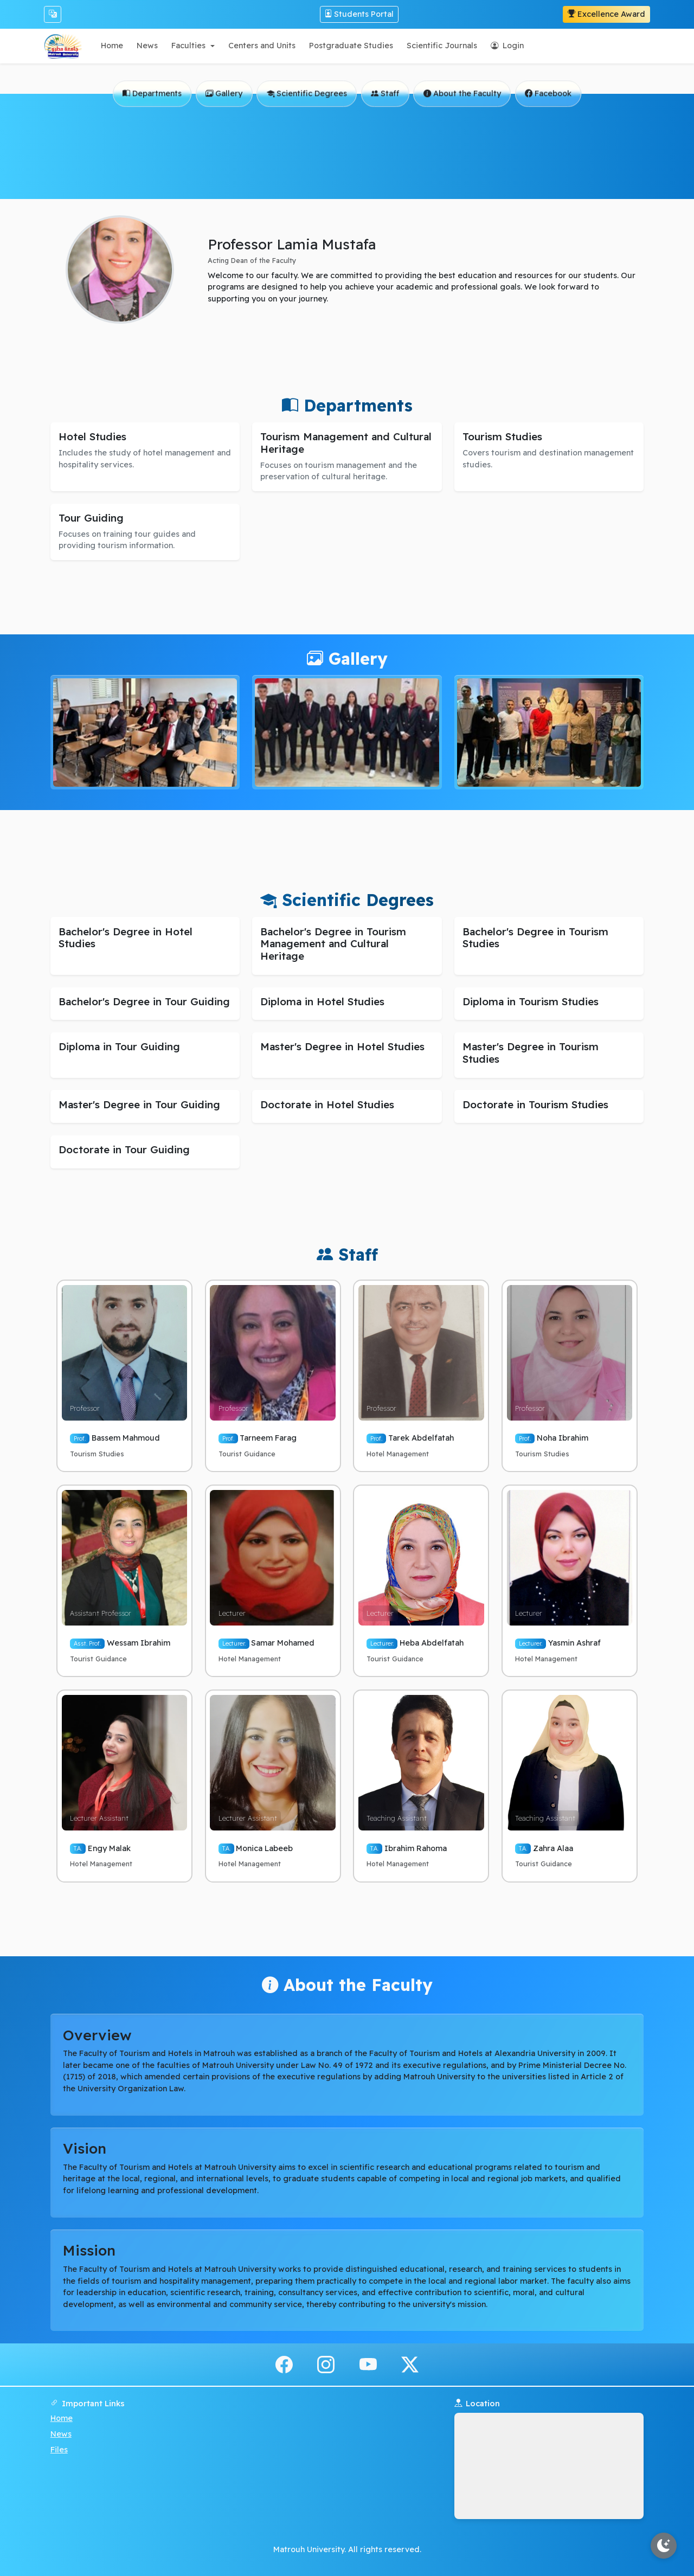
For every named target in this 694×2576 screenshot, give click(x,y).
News (61, 2434)
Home (61, 2418)
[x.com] (410, 2364)
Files (59, 2450)
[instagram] (326, 2364)
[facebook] (284, 2364)
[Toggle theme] (664, 2546)
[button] (193, 46)
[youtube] (368, 2364)
